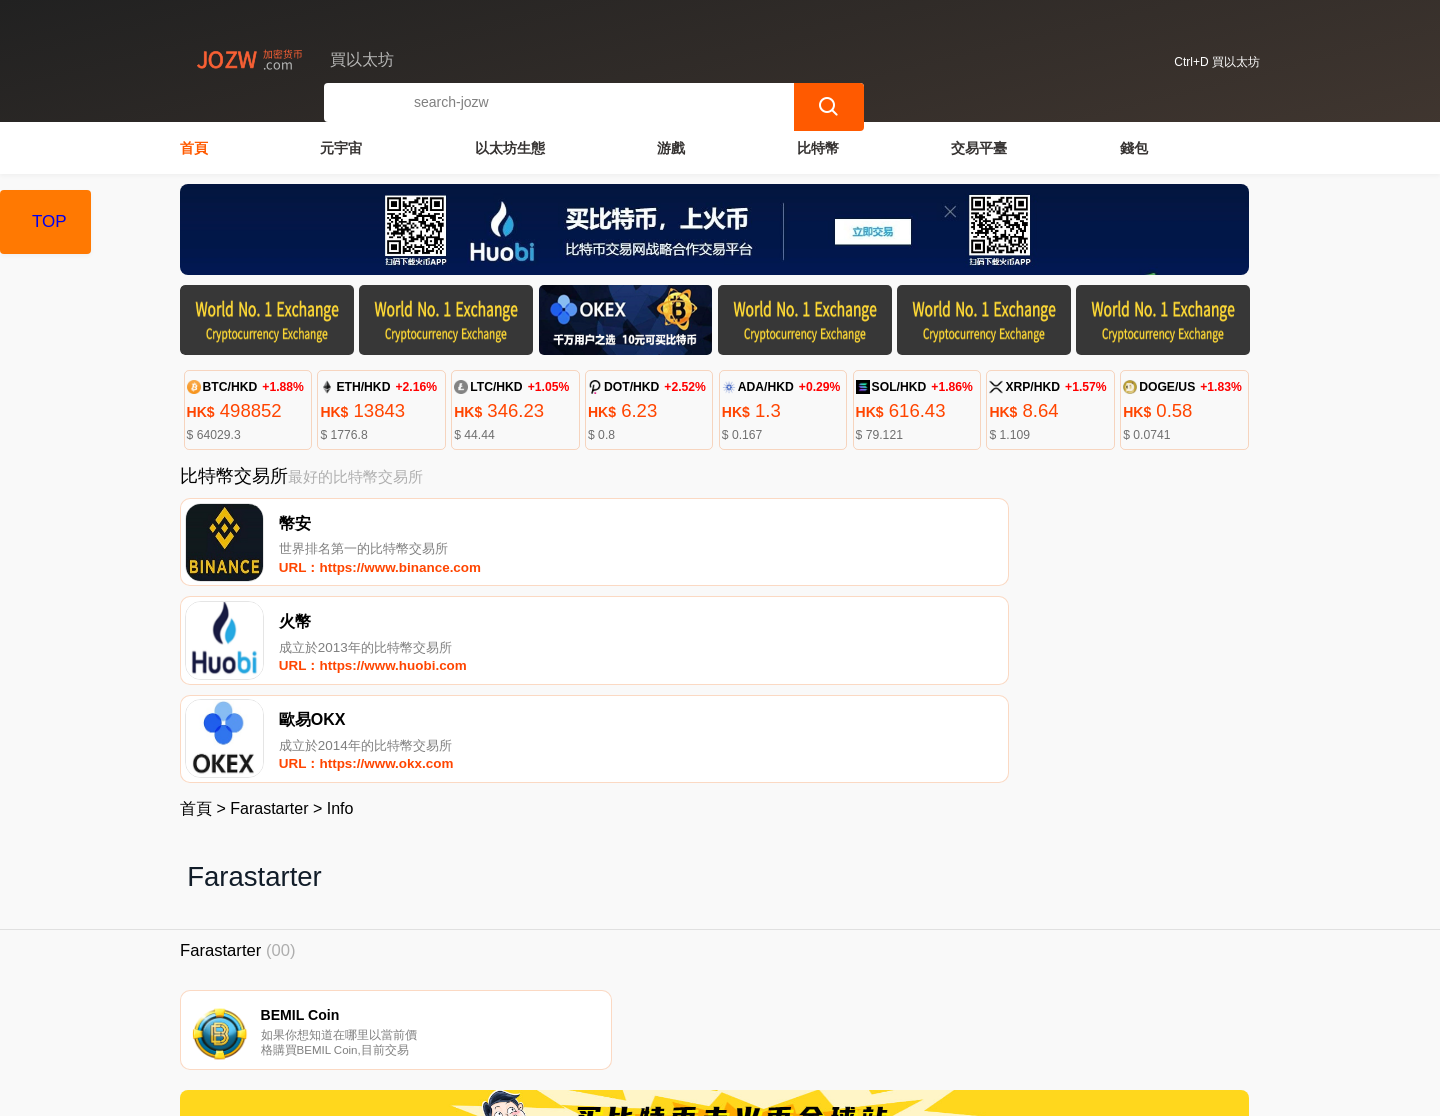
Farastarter (269, 622)
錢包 (1134, 146)
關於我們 (509, 1015)
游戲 (671, 146)
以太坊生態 (510, 146)
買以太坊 (510, 1092)
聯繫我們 (412, 1015)
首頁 (194, 146)
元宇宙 (341, 146)
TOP (49, 221)
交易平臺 (979, 146)
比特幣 (818, 146)
